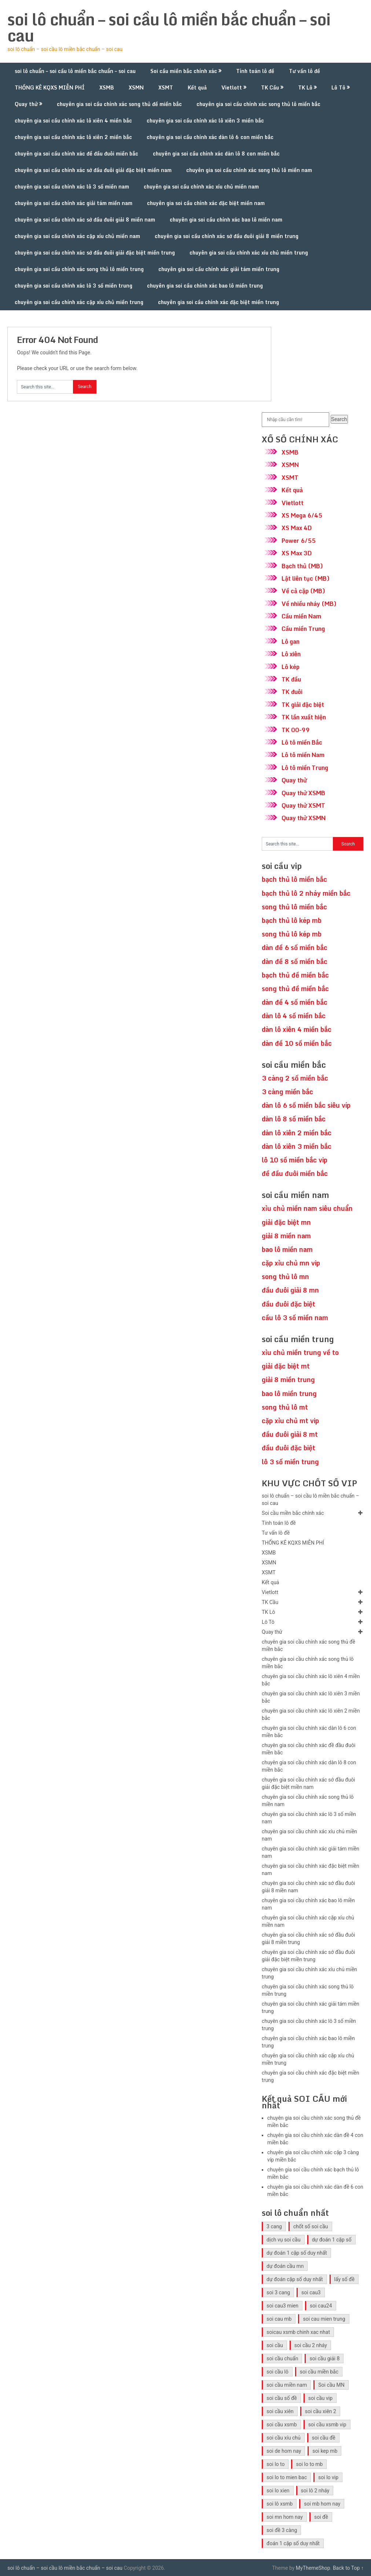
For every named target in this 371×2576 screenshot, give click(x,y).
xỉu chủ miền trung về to (300, 1352)
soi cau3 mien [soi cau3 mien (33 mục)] (282, 2306)
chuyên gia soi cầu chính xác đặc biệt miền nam (206, 203)
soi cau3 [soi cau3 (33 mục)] (311, 2292)
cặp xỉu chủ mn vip (291, 1262)
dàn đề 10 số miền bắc (297, 1043)
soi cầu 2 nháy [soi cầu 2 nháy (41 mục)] (310, 2345)
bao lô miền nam (287, 1249)
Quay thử (26, 104)
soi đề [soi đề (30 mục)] (321, 2517)
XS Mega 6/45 (302, 515)
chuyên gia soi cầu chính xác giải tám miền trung (218, 269)
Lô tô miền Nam (303, 755)
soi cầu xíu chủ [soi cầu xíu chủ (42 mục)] (284, 2438)
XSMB (106, 87)
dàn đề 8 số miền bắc (294, 961)
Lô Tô (338, 87)
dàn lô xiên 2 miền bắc (296, 1132)
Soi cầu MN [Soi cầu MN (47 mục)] (331, 2385)
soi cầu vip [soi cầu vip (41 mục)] (320, 2398)
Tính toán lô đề (255, 71)
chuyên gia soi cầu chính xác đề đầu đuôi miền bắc (76, 153)
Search (339, 419)
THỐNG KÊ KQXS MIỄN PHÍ (50, 87)
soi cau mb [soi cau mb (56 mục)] (279, 2319)
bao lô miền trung (289, 1393)
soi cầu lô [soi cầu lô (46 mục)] (278, 2372)
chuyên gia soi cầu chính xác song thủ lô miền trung (79, 269)
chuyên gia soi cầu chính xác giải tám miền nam (73, 203)
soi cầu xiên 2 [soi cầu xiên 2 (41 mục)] (320, 2411)
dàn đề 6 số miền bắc (294, 947)
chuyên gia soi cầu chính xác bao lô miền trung (205, 285)
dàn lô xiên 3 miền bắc (296, 1146)
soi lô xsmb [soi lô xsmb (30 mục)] (280, 2504)
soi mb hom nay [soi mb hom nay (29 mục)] (322, 2504)
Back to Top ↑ (348, 2568)
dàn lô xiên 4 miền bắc (296, 1029)
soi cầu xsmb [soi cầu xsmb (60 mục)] (282, 2424)
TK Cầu (270, 87)
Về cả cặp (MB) (303, 591)
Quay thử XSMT (303, 805)
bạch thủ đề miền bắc (295, 974)
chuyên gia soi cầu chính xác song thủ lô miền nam (249, 170)
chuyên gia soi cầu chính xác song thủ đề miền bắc (119, 104)
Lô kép (291, 667)
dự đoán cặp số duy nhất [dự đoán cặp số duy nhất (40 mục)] (295, 2279)
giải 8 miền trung (288, 1379)
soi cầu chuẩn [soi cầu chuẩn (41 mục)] (282, 2358)
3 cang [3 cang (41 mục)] (274, 2226)
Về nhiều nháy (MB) (309, 604)
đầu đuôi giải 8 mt (290, 1434)
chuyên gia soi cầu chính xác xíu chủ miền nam (201, 186)
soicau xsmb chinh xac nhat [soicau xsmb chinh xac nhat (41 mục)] (298, 2332)
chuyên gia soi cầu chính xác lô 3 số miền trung (73, 285)
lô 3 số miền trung (290, 1461)
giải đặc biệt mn (286, 1222)
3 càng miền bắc (287, 1091)
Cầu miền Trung (303, 628)
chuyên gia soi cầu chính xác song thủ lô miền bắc (258, 104)
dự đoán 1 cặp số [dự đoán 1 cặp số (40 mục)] (332, 2240)
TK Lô (305, 87)
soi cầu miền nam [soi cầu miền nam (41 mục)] (287, 2385)
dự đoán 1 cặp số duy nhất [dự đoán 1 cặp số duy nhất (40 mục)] (297, 2253)
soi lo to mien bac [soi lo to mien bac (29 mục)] (287, 2477)
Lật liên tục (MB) (306, 578)
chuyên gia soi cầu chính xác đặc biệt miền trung (218, 302)
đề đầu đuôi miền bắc (295, 1173)
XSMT (165, 87)
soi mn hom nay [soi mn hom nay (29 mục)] (285, 2517)
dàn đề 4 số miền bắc (294, 1002)
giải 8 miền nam (286, 1235)
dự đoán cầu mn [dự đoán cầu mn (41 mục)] (285, 2266)
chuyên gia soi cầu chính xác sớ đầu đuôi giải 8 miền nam (85, 219)
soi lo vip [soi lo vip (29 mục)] (328, 2477)
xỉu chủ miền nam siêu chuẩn (307, 1208)
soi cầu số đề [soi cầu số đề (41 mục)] (282, 2398)
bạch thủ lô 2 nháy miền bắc (306, 893)
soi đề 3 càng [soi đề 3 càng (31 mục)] (282, 2530)
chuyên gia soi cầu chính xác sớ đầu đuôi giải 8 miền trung (226, 236)
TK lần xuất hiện (304, 717)
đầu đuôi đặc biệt (288, 1303)
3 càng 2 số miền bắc (295, 1078)
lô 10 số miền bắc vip (294, 1159)
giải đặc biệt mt (286, 1365)
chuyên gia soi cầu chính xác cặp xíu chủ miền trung (79, 302)
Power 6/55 (299, 540)
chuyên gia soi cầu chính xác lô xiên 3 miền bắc (205, 120)
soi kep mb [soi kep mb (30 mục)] (324, 2451)
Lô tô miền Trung (305, 767)
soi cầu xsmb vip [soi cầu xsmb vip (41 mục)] (327, 2424)
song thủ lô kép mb (292, 933)
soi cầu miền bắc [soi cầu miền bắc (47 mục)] (319, 2372)
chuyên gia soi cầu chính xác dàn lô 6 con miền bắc (210, 137)
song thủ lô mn (285, 1276)
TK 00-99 (296, 730)
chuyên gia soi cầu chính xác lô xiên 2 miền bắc (73, 137)
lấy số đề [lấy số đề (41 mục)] (344, 2279)
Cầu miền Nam (301, 616)
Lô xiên (291, 654)
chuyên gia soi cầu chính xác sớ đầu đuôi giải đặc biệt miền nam (93, 170)
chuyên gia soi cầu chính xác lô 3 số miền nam (72, 186)
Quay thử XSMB (303, 793)
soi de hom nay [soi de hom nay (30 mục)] (284, 2451)
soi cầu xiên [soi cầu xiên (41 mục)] (280, 2411)
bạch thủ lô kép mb (292, 920)
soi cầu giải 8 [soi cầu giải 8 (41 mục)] (324, 2358)
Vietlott (231, 87)
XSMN (136, 87)
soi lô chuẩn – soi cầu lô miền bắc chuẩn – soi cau (168, 27)
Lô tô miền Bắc (302, 742)
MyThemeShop (313, 2568)
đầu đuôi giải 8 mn (290, 1290)
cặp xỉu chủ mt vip (290, 1420)
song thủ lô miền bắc (294, 906)
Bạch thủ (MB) (302, 566)
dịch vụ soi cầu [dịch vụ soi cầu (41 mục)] (284, 2240)
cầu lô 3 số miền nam (295, 1317)
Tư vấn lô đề (304, 71)
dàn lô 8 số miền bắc (294, 1118)
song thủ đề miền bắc (295, 988)
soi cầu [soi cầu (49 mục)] (275, 2345)
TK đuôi (292, 692)
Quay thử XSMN (304, 818)
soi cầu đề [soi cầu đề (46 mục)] (323, 2438)
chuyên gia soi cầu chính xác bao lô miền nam (226, 219)
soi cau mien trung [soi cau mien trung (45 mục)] (324, 2319)
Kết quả (197, 87)
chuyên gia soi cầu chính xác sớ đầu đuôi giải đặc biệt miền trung (95, 252)
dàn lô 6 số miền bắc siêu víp (306, 1105)
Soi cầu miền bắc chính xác (183, 71)
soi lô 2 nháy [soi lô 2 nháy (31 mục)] (315, 2490)
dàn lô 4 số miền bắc (294, 1015)
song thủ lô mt (285, 1407)
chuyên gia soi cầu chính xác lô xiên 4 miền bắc (73, 120)
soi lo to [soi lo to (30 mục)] (275, 2464)
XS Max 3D (297, 553)
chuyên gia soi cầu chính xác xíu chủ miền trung (249, 252)
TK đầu (291, 679)
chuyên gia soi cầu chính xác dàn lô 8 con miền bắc (216, 153)
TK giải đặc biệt (303, 704)
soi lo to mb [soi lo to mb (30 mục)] (309, 2464)
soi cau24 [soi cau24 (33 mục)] (321, 2306)
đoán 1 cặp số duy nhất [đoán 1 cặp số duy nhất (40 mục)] (293, 2543)
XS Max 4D (297, 528)
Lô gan (291, 641)
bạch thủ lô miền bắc (294, 879)
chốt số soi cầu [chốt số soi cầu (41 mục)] (310, 2226)
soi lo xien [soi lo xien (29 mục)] (278, 2490)
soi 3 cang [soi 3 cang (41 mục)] (278, 2292)
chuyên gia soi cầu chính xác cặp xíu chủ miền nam (77, 236)
